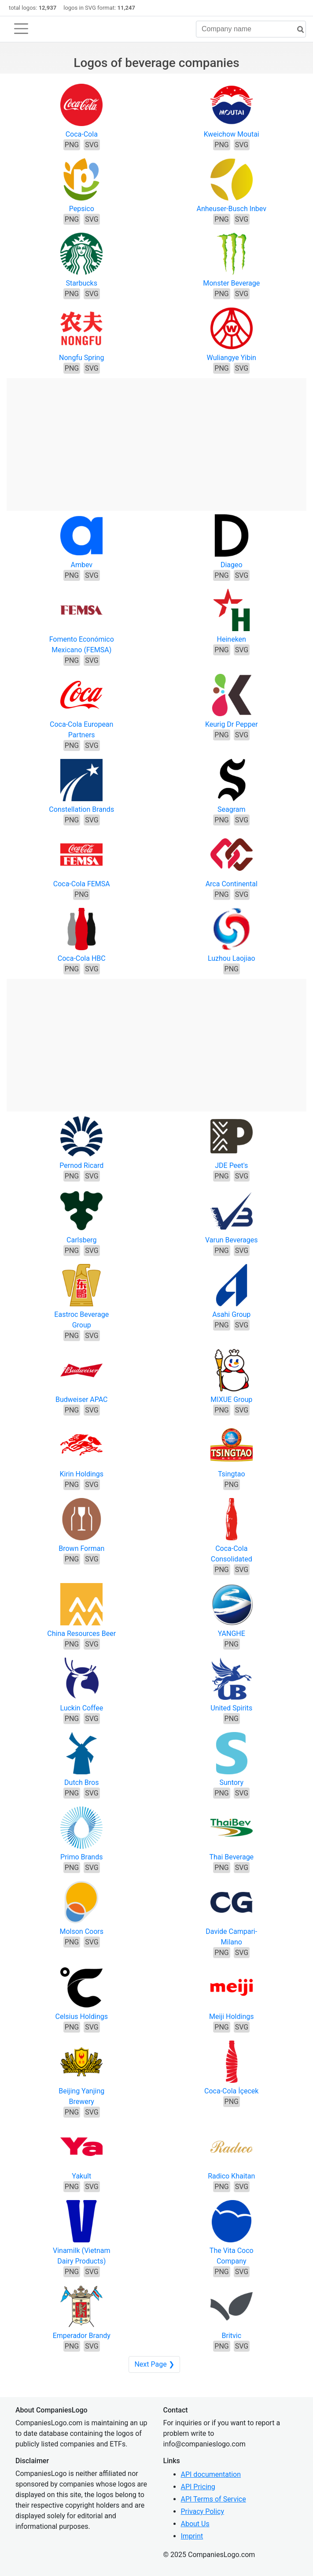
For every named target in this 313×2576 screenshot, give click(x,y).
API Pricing (198, 2487)
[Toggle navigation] (21, 28)
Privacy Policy (203, 2511)
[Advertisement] (156, 440)
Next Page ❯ (154, 2364)
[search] (297, 29)
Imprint (192, 2536)
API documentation (211, 2474)
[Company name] (251, 29)
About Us (195, 2524)
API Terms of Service (213, 2499)
